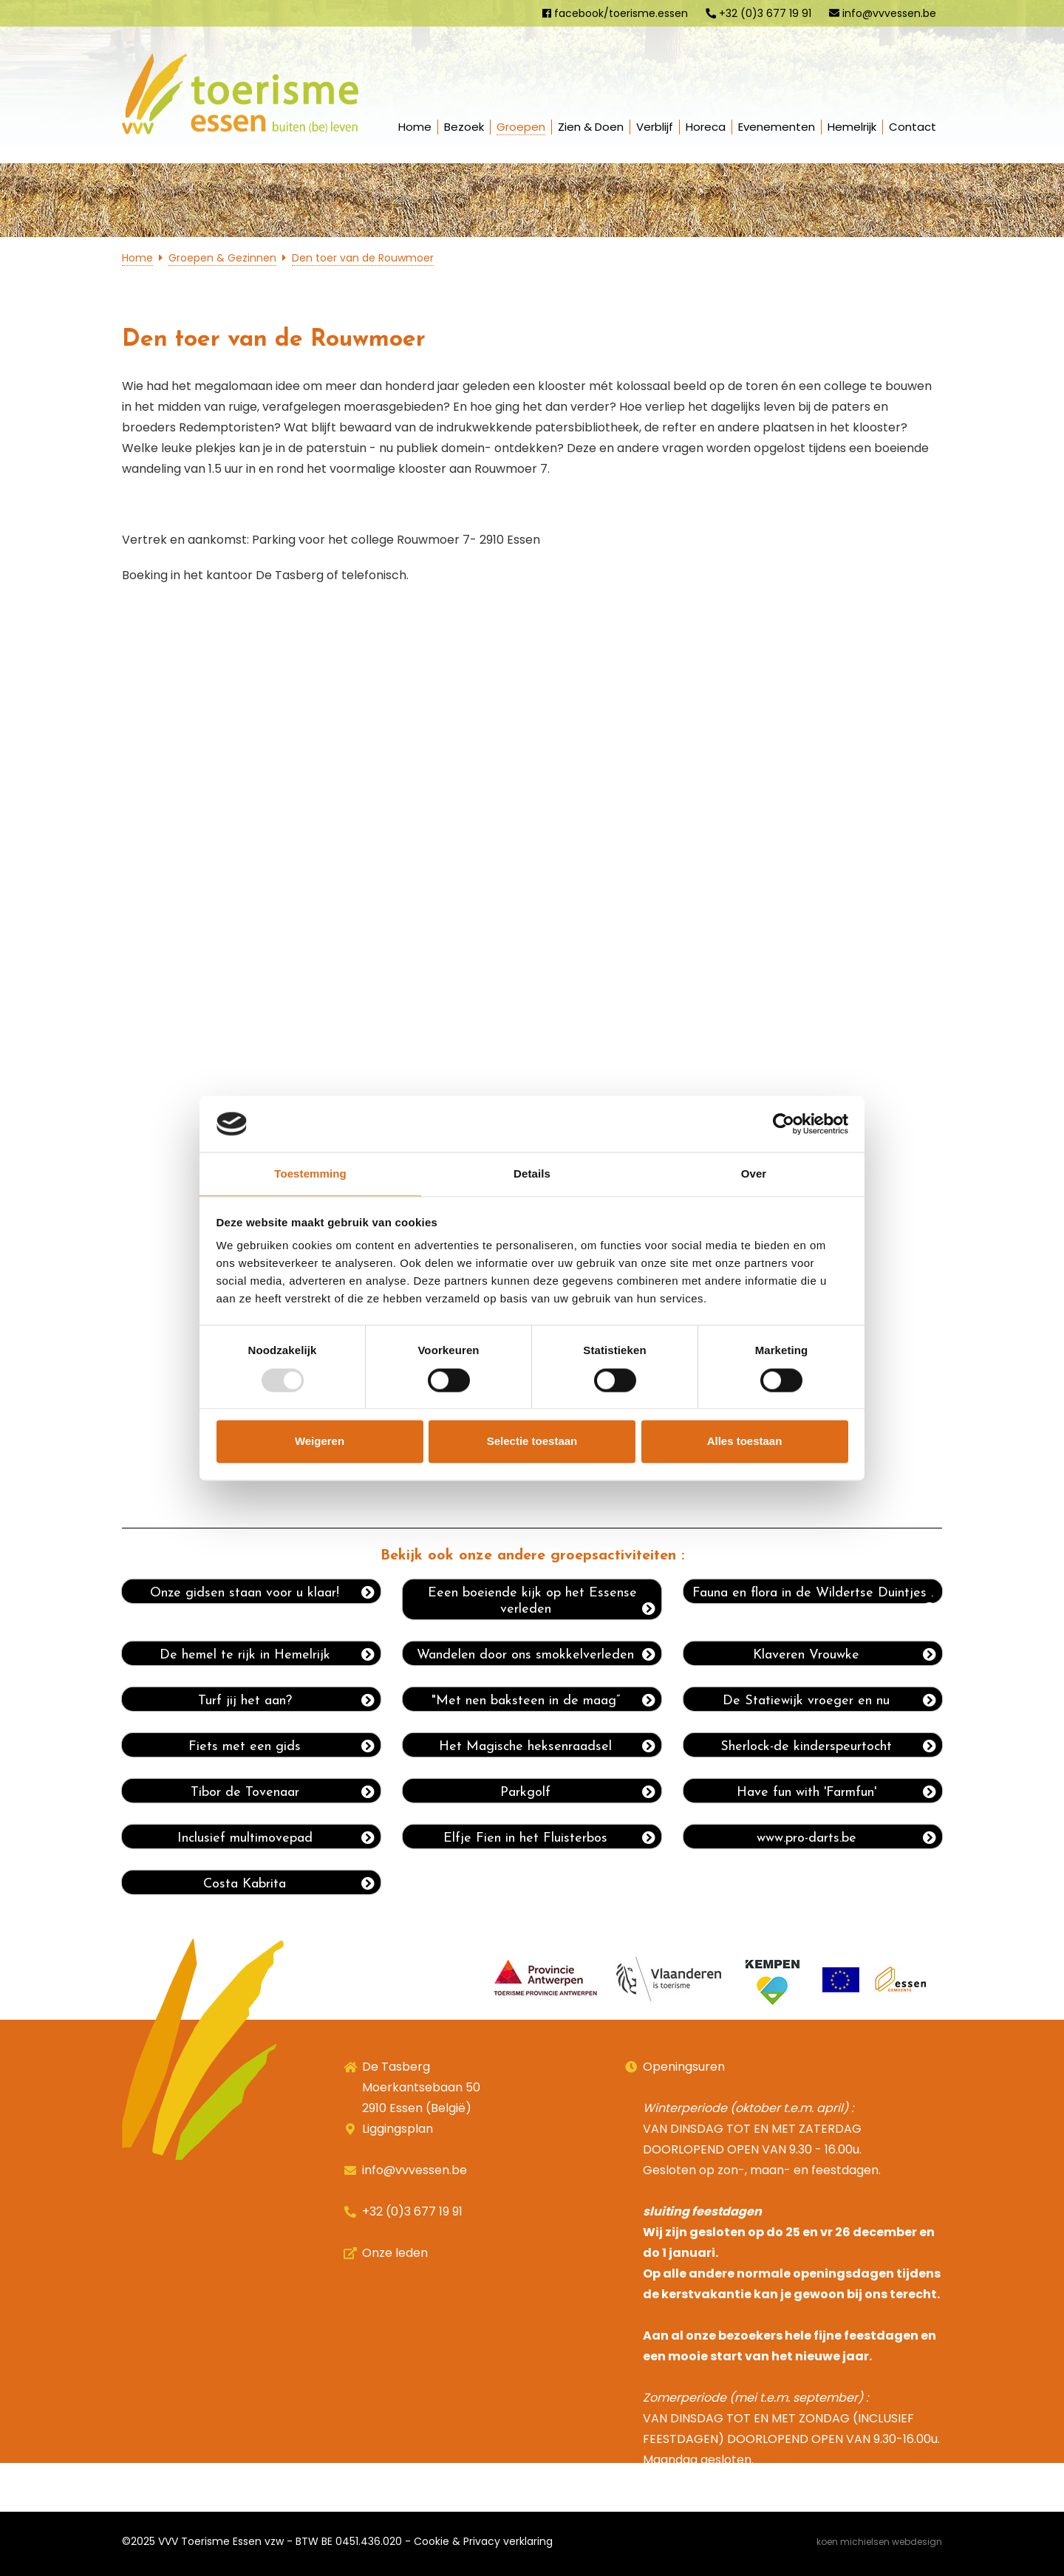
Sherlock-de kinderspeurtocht (828, 1746)
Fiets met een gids (281, 1746)
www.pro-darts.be (847, 1838)
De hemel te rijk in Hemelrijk (267, 1654)
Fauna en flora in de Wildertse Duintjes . (814, 1594)
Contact (912, 126)
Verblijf (654, 126)
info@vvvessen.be (882, 13)
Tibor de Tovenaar (283, 1792)
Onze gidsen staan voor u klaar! (262, 1592)
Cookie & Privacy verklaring (483, 2541)
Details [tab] (532, 1174)
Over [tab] (754, 1174)
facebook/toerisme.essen (615, 13)
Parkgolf (577, 1792)
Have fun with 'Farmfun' (837, 1792)
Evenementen (776, 126)
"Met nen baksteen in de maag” (544, 1700)
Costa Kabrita (289, 1883)
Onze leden (395, 2252)
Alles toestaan (744, 1441)
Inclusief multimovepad (276, 1838)
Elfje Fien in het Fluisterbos (549, 1838)
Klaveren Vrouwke (844, 1654)
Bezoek (464, 126)
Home (415, 126)
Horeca (706, 126)
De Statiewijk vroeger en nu (829, 1700)
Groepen (521, 126)
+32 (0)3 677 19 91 (758, 13)
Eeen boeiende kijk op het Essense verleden (542, 1601)
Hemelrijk (852, 126)
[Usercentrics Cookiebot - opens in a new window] (783, 1124)
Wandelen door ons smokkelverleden (536, 1654)
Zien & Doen (591, 126)
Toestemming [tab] (310, 1174)
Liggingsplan (397, 2128)
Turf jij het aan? (286, 1700)
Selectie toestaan (532, 1441)
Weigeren (319, 1441)
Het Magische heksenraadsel (547, 1746)
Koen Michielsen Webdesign (879, 2541)
